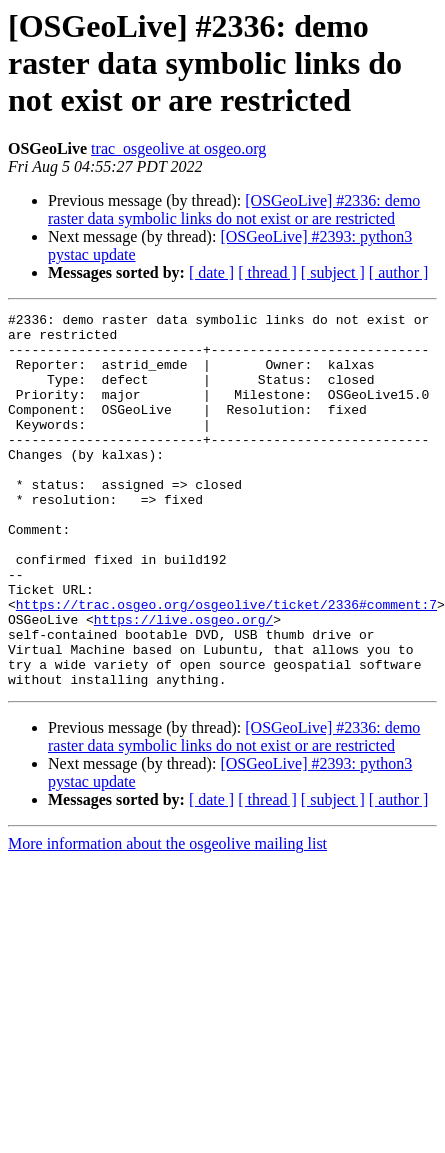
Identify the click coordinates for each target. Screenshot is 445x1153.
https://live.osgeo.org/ (183, 682)
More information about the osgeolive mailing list (167, 918)
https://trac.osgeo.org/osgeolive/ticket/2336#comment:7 (226, 664)
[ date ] (211, 272)
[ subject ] (333, 272)
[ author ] (399, 272)
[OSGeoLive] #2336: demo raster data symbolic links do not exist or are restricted (234, 209)
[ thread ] (267, 272)
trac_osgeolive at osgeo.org (178, 148)
